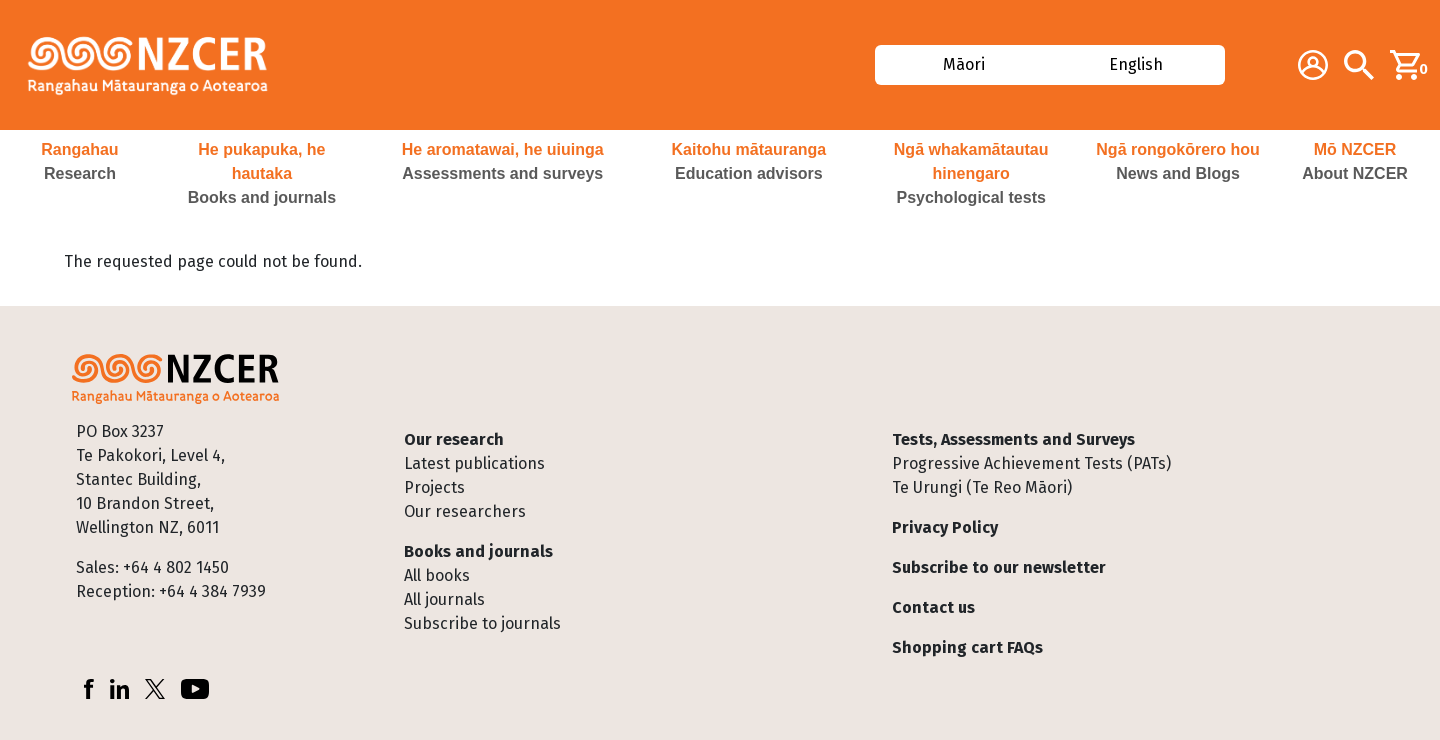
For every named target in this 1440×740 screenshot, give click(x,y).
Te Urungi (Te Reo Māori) (982, 487)
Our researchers (465, 511)
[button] (80, 174)
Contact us (933, 607)
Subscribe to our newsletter (999, 567)
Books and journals (478, 551)
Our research (454, 439)
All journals (444, 599)
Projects (434, 487)
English (1137, 64)
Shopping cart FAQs (967, 647)
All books (437, 575)
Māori (963, 64)
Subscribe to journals (482, 623)
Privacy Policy (945, 527)
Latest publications (474, 463)
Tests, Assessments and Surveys (1013, 439)
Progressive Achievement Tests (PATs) (1031, 463)
